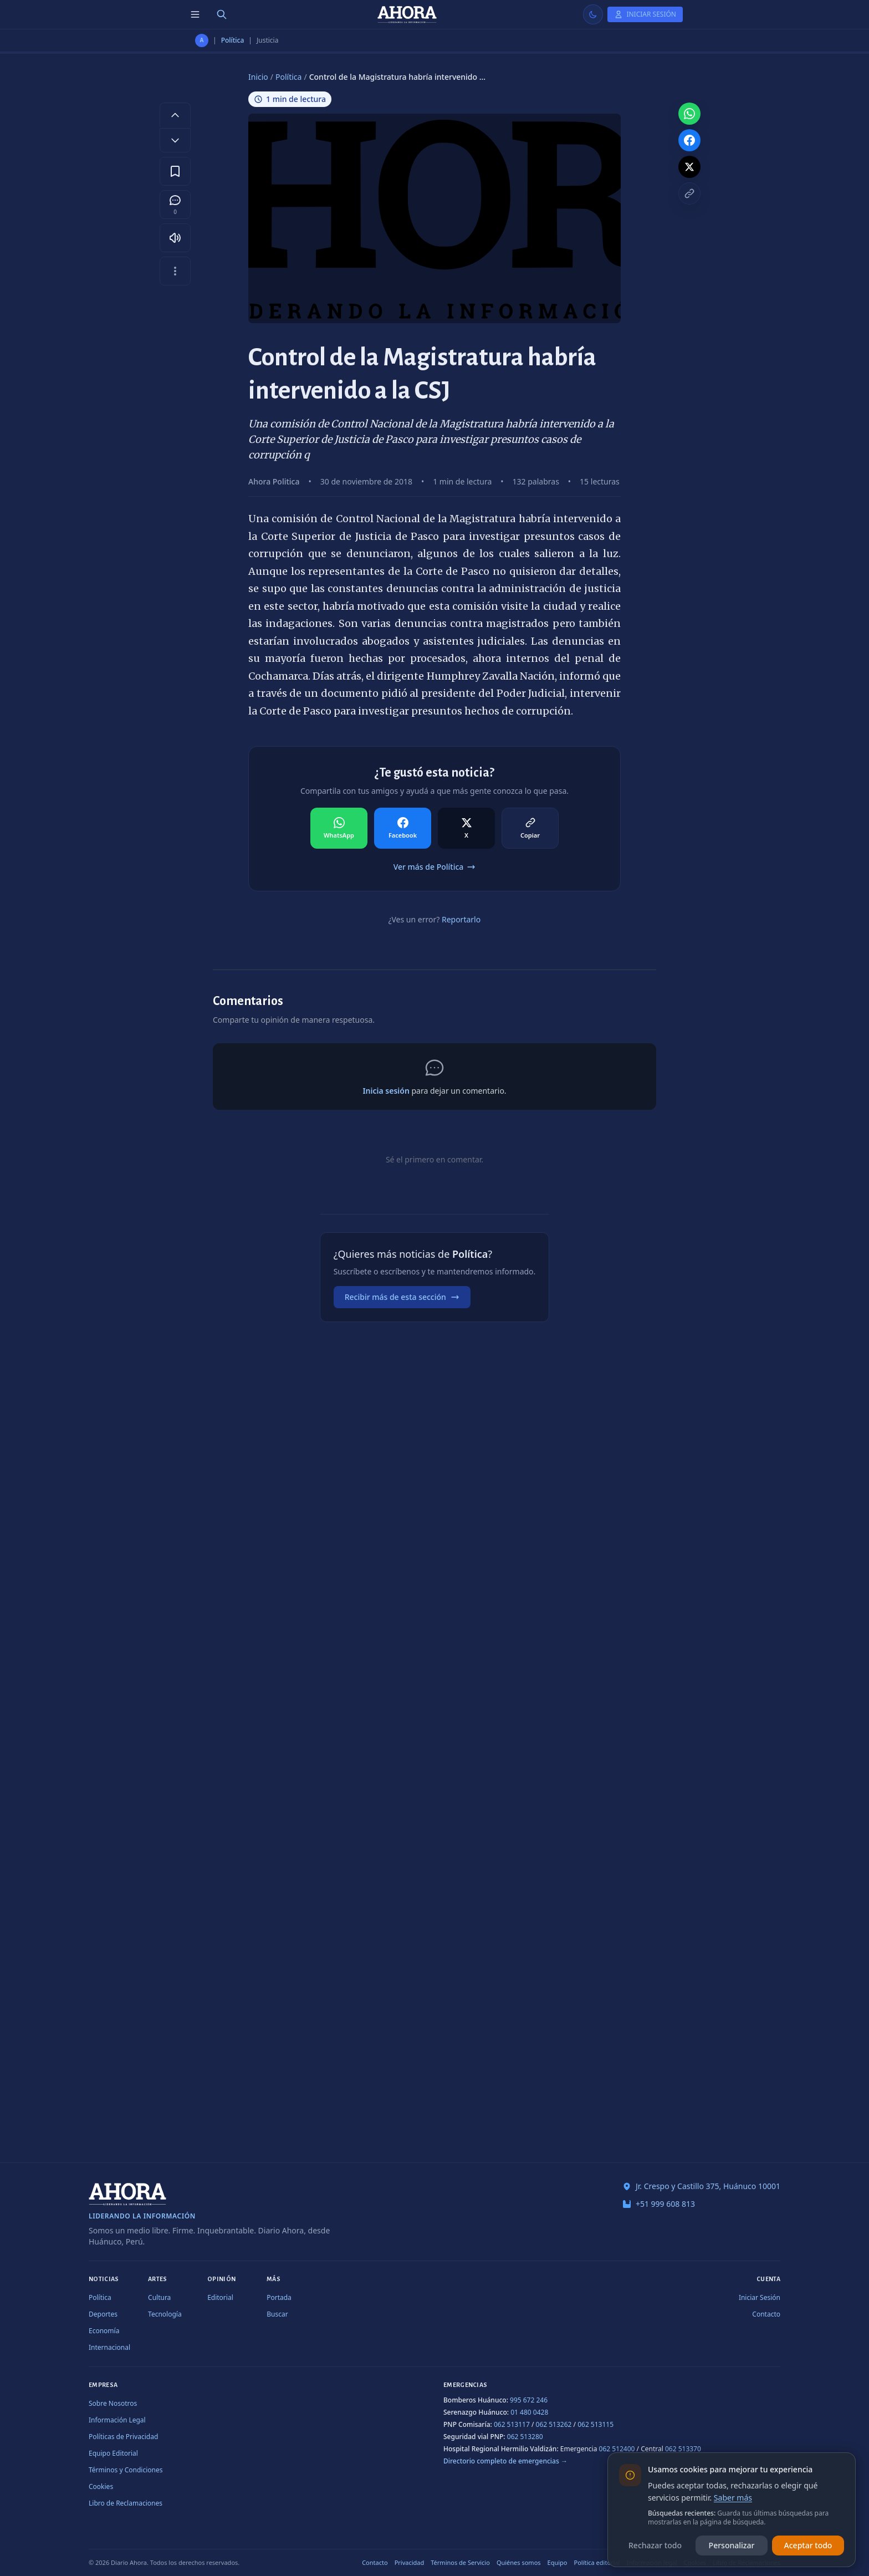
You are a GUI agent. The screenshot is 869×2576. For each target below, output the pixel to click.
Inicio (258, 77)
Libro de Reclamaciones (125, 2503)
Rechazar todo (655, 2545)
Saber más (733, 2497)
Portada (279, 2297)
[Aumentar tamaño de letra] (175, 115)
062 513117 (512, 2424)
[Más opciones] (175, 271)
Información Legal (117, 2420)
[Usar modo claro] (593, 14)
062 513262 (554, 2424)
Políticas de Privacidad (123, 2436)
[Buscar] (222, 14)
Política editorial (597, 2562)
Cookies (101, 2486)
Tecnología (165, 2314)
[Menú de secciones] (195, 14)
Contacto (766, 2314)
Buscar (277, 2314)
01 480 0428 (529, 2412)
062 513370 (683, 2448)
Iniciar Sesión (759, 2297)
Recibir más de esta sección (402, 1297)
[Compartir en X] (466, 828)
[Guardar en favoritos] (175, 171)
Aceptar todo (808, 2545)
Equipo (558, 2562)
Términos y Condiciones (125, 2470)
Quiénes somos (519, 2562)
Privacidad (410, 2562)
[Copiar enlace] (689, 193)
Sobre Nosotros (113, 2403)
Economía (104, 2330)
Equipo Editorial (113, 2453)
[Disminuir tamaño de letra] (175, 140)
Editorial (220, 2297)
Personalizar (732, 2545)
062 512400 (617, 2448)
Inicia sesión (385, 1090)
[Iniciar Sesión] (645, 14)
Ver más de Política (434, 866)
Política (232, 40)
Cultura (159, 2297)
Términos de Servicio (460, 2562)
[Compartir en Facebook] (402, 828)
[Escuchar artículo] (175, 237)
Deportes (103, 2314)
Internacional (109, 2347)
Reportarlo (461, 919)
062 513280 (525, 2436)
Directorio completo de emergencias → (505, 2461)
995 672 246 (529, 2400)
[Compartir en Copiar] (530, 828)
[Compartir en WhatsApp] (338, 828)
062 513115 (595, 2424)
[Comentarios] (175, 204)
